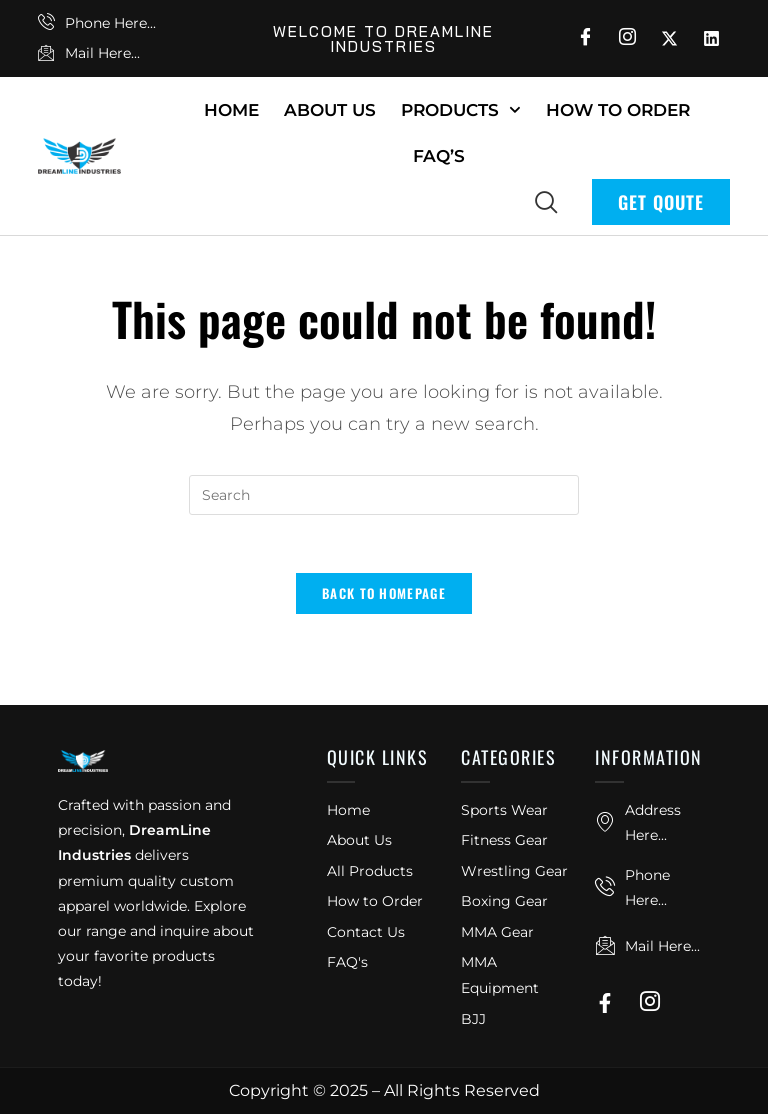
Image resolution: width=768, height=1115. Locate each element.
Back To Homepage (384, 596)
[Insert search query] (384, 495)
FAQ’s (439, 156)
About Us (330, 110)
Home (231, 110)
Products (461, 110)
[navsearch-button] (546, 201)
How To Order (618, 110)
